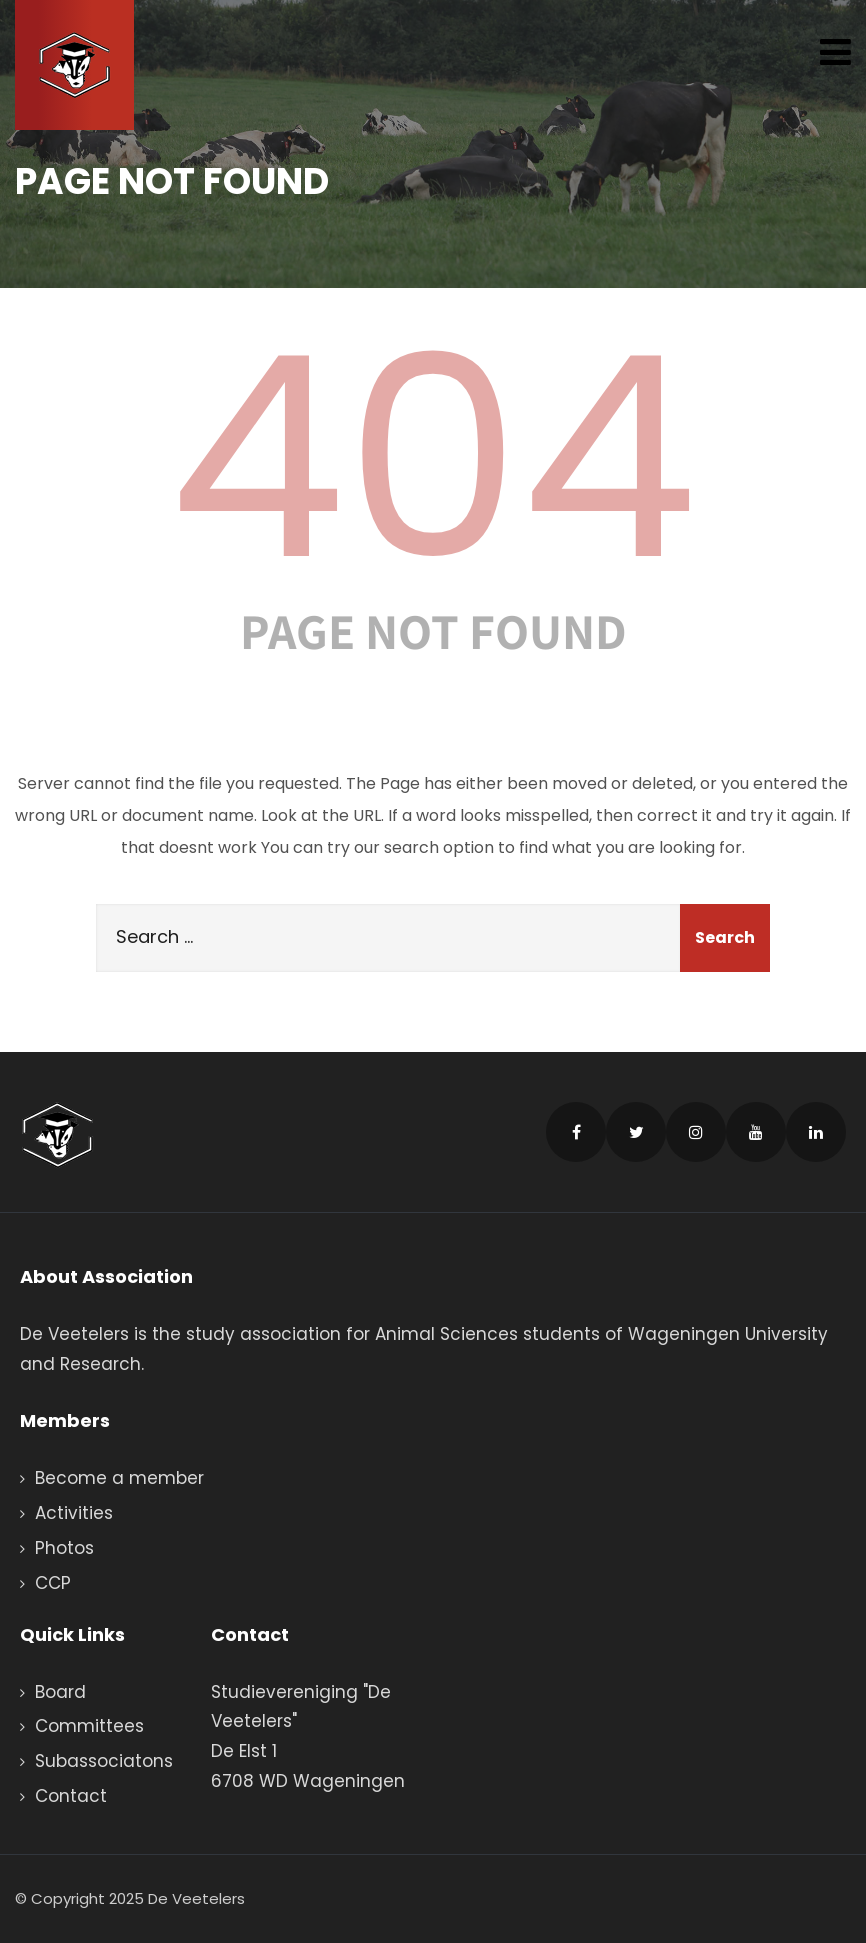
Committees (89, 1726)
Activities (74, 1513)
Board (60, 1692)
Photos (64, 1548)
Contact (71, 1796)
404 (433, 458)
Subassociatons (104, 1761)
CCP (53, 1583)
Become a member (119, 1478)
